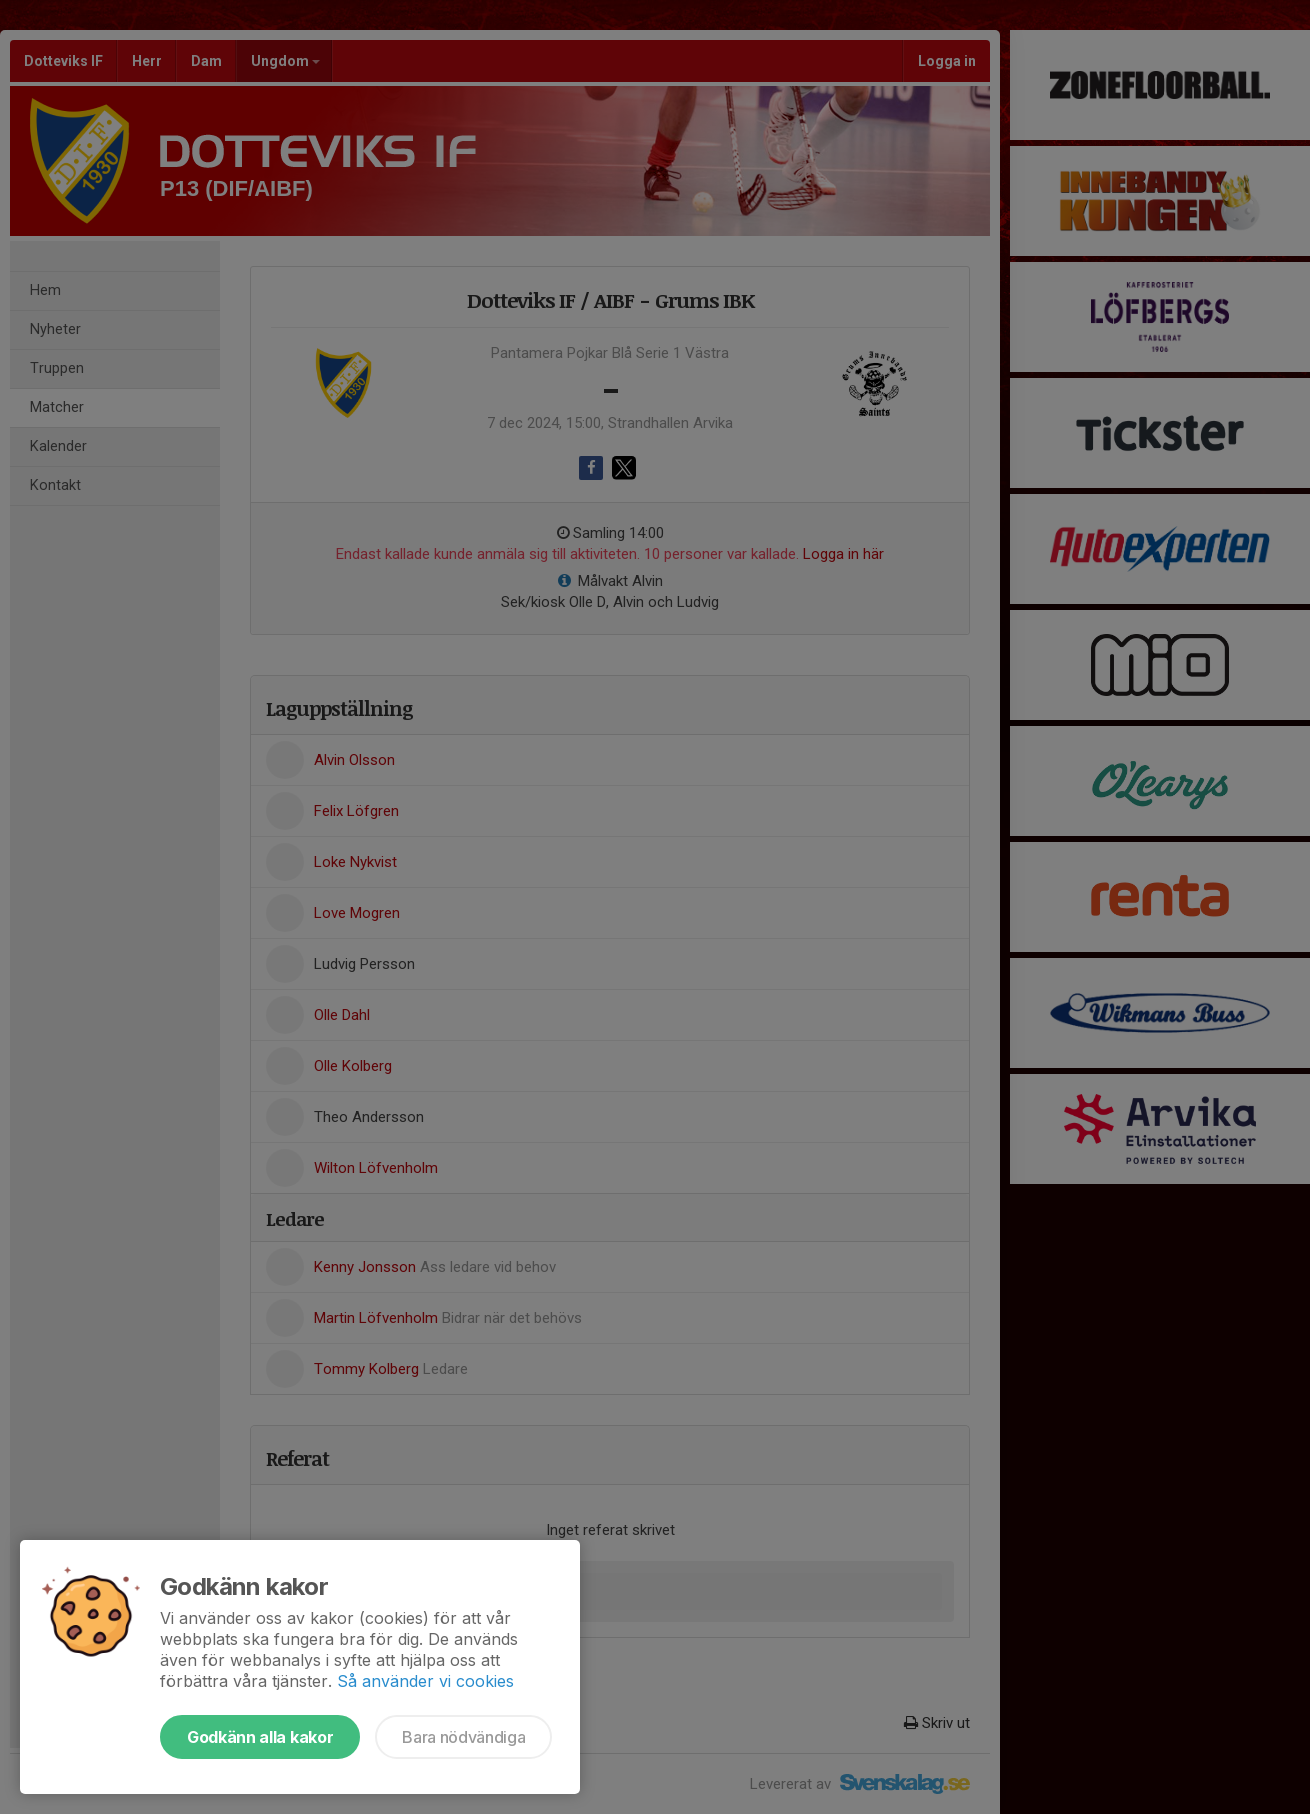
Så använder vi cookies (425, 1681)
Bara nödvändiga (463, 1737)
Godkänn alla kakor (260, 1737)
